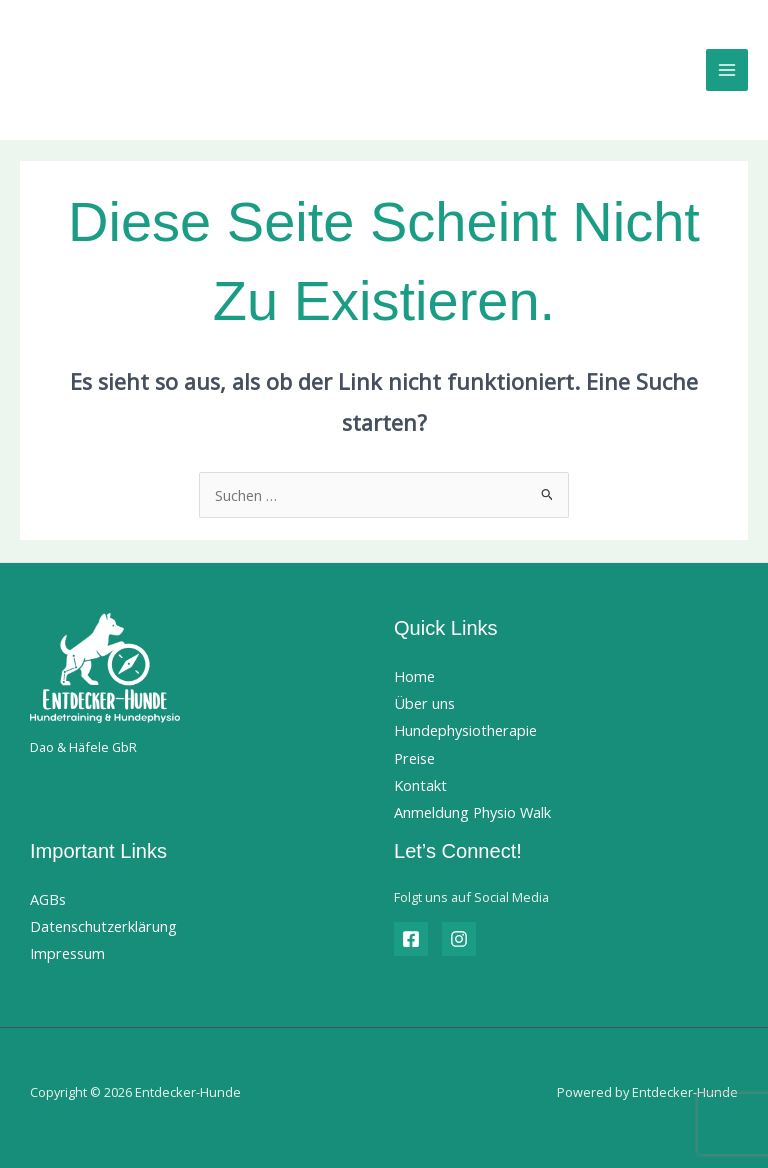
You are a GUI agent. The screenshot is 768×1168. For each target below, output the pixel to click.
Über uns (424, 703)
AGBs (48, 899)
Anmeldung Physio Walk (472, 812)
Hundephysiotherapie (465, 730)
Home (414, 676)
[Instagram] (459, 939)
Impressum (67, 953)
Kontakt (420, 785)
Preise (414, 758)
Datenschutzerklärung (103, 926)
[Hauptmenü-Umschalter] (727, 70)
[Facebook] (411, 939)
